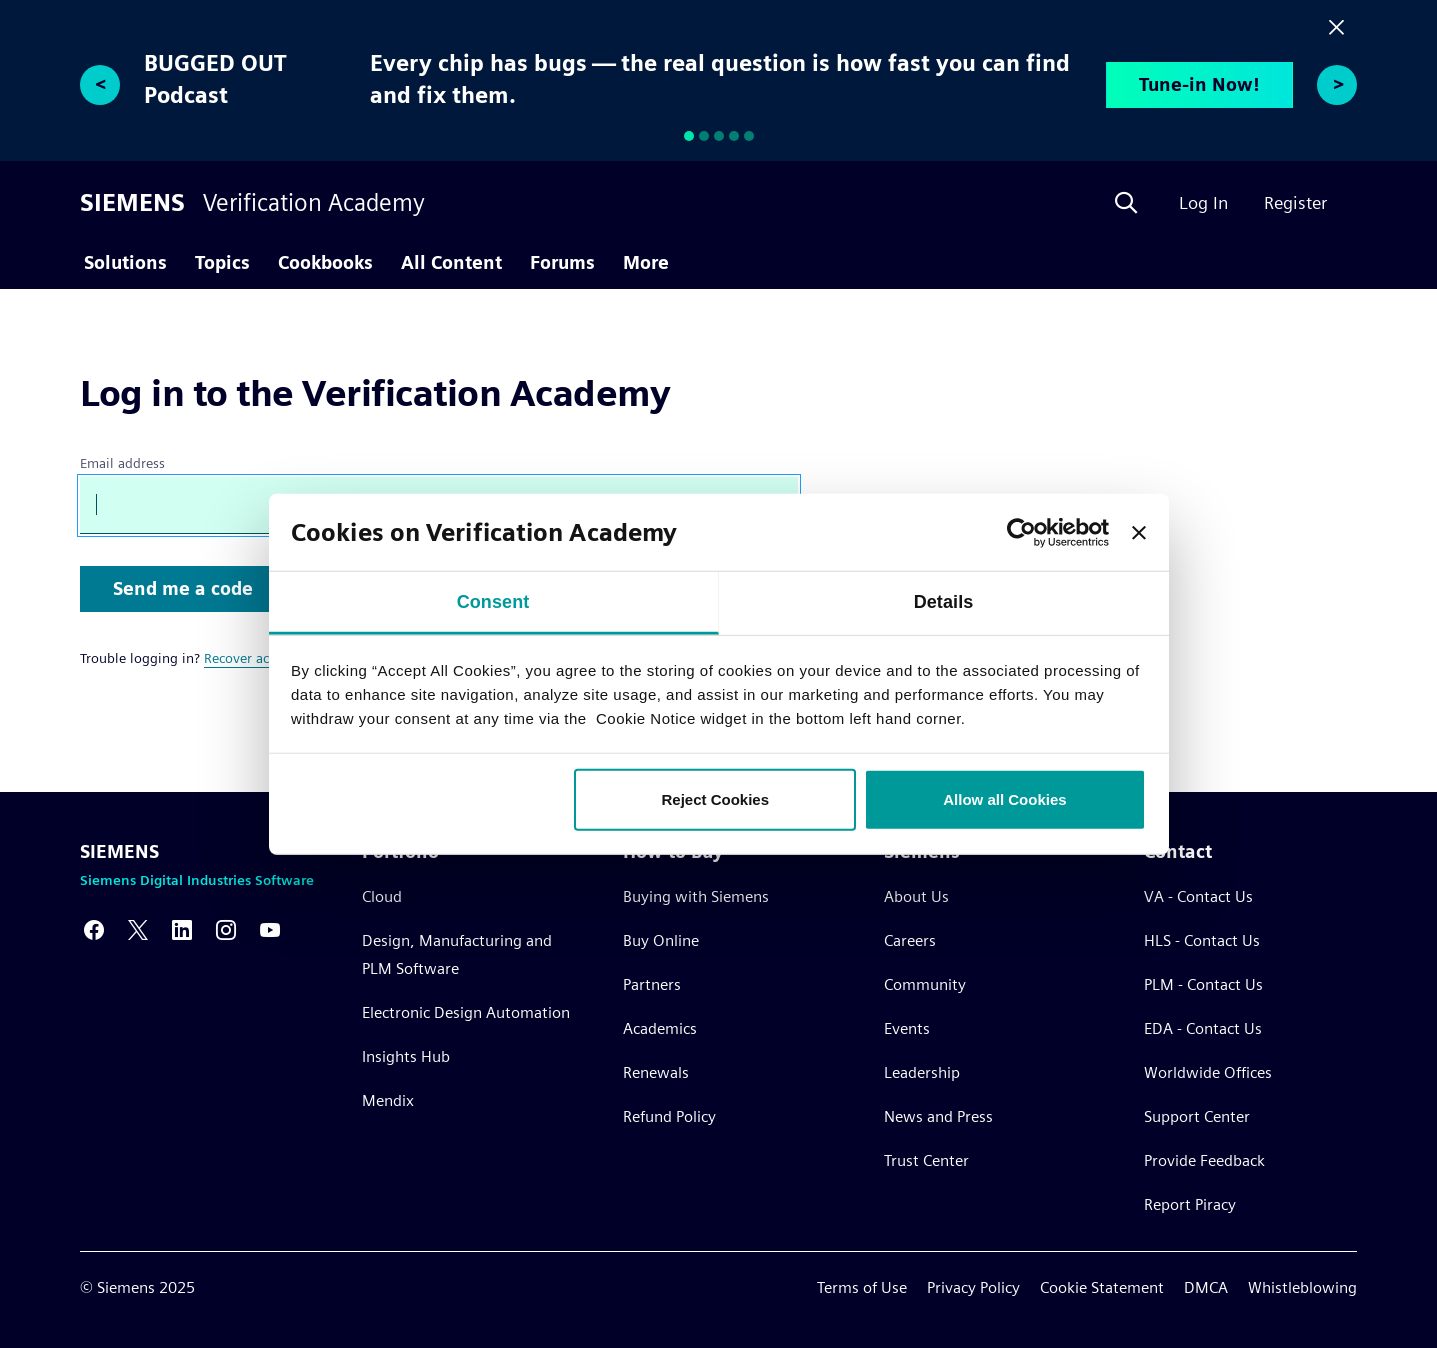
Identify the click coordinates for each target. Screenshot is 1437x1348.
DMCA (1206, 1287)
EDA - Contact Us (1203, 1028)
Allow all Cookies (1004, 799)
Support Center (1197, 1116)
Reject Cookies (716, 799)
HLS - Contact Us (1202, 940)
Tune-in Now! (1199, 84)
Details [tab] (944, 602)
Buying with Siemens (696, 896)
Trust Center (926, 1160)
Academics (660, 1028)
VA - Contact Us (1198, 896)
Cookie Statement (1102, 1287)
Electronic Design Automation (466, 1012)
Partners (652, 984)
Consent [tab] (493, 602)
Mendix (388, 1100)
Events (907, 1028)
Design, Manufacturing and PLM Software (457, 954)
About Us (916, 896)
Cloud (382, 896)
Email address (122, 463)
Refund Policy (669, 1116)
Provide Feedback (1204, 1160)
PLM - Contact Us (1203, 984)
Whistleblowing (1302, 1287)
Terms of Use (862, 1287)
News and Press (938, 1116)
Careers (910, 940)
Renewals (656, 1072)
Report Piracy (1190, 1204)
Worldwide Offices (1208, 1072)
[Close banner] (1139, 532)
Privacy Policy (973, 1287)
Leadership (922, 1072)
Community (925, 984)
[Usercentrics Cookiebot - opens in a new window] (1021, 532)
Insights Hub (406, 1056)
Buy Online (661, 940)
